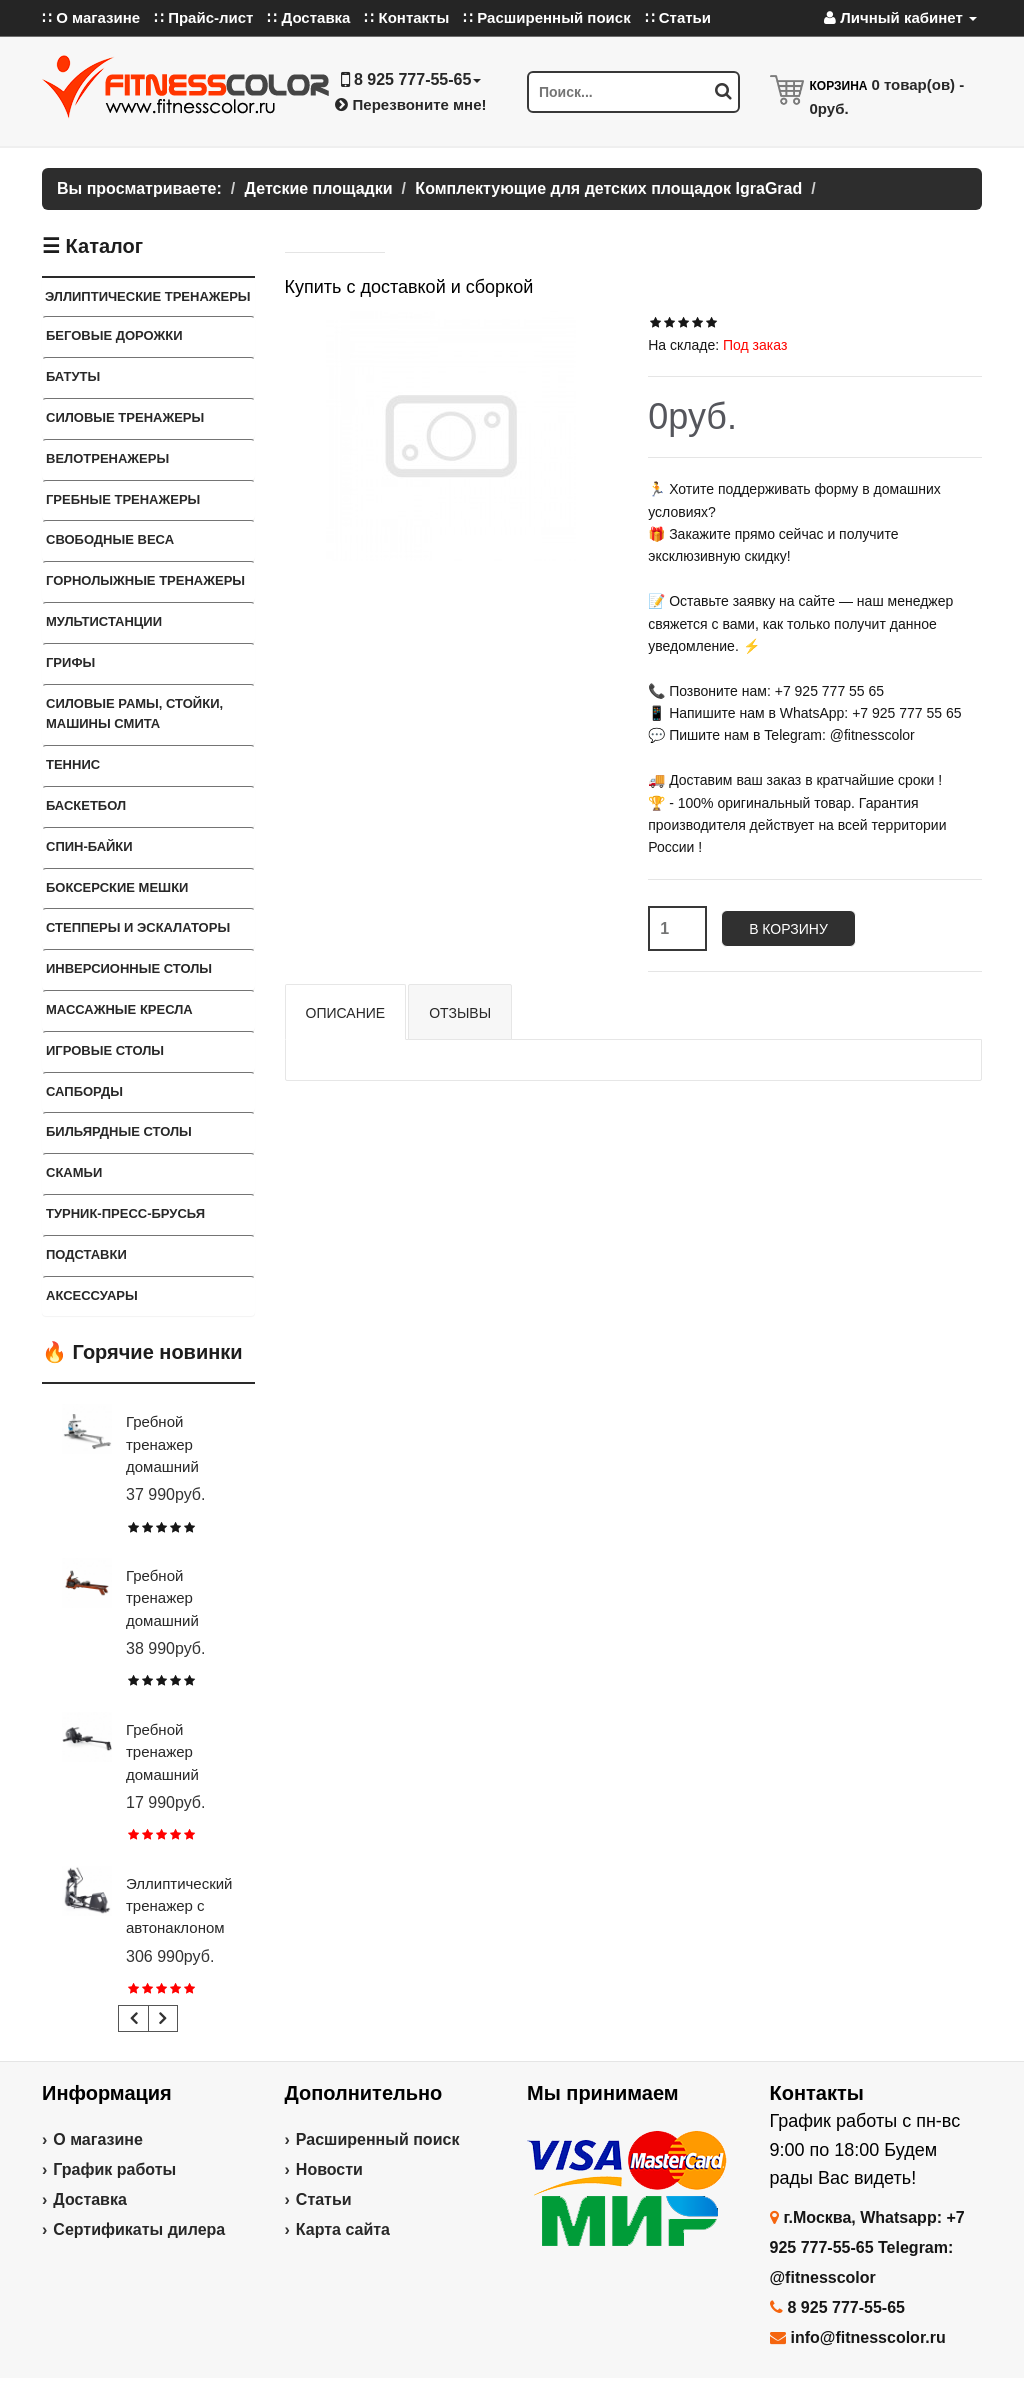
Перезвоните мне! (410, 104)
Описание (346, 1013)
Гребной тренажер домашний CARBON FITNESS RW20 (180, 1774)
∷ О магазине (91, 17)
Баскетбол (86, 805)
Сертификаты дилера (139, 2229)
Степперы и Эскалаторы (138, 927)
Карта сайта (343, 2229)
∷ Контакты (406, 17)
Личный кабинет (900, 17)
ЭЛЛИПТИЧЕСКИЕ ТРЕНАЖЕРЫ (148, 296)
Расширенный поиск (378, 2139)
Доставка (90, 2199)
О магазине (98, 2139)
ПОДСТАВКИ (86, 1254)
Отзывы (460, 1013)
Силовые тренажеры (125, 417)
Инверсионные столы (129, 968)
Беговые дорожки (114, 335)
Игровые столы (105, 1050)
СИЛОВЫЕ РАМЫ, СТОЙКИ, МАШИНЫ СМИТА (134, 714)
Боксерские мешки (117, 887)
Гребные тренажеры (123, 499)
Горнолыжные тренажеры (145, 580)
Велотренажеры (107, 458)
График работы (114, 2169)
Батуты (73, 376)
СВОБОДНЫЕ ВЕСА (110, 539)
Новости (329, 2169)
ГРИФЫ (70, 662)
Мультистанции (104, 621)
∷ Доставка (308, 17)
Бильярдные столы (119, 1131)
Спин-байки (89, 846)
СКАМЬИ (74, 1172)
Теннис (73, 764)
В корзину (788, 929)
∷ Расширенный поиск (547, 17)
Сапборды (84, 1091)
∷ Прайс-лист (203, 17)
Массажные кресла (119, 1009)
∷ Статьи (678, 17)
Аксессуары (92, 1295)
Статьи (324, 2199)
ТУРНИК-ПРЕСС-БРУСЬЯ (125, 1213)
